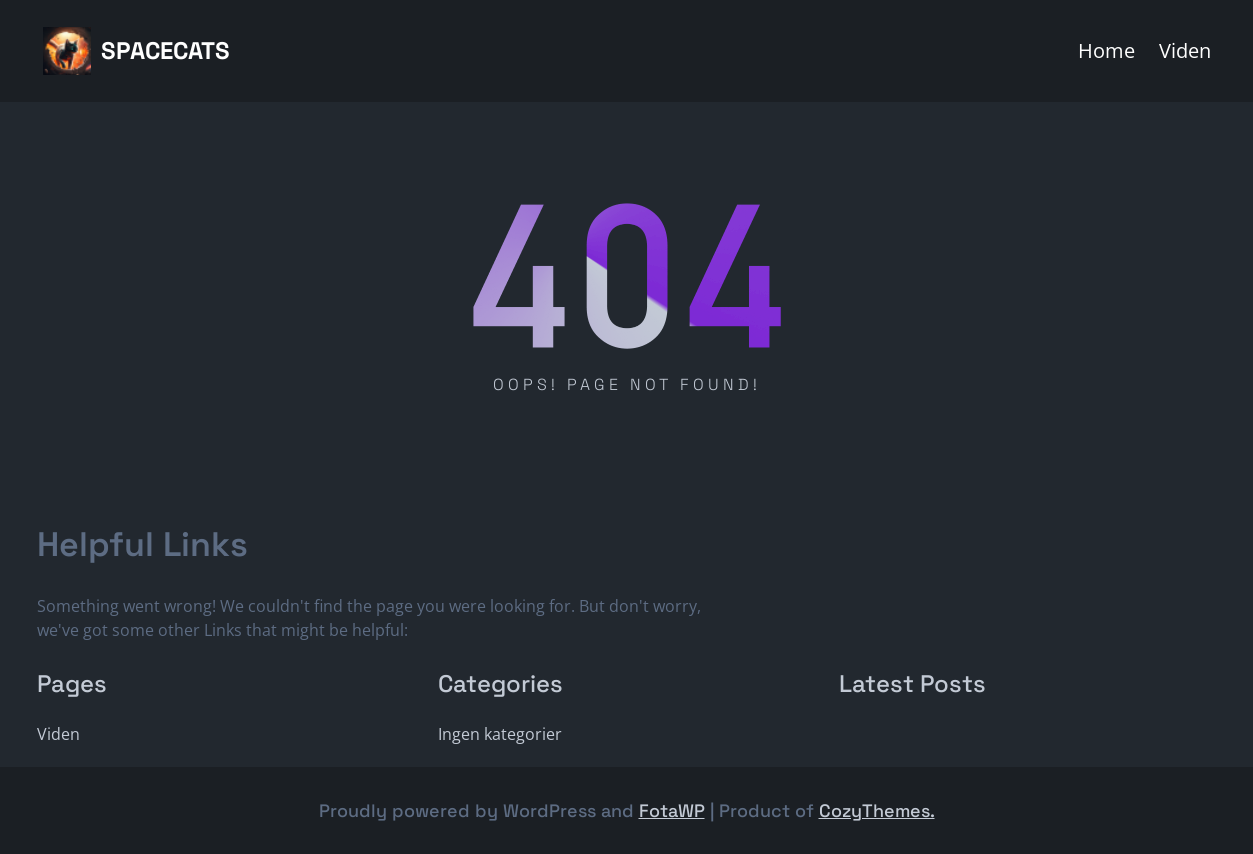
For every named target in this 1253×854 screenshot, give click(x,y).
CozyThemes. (877, 810)
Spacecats (165, 50)
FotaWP (672, 810)
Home (1106, 50)
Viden (1185, 50)
